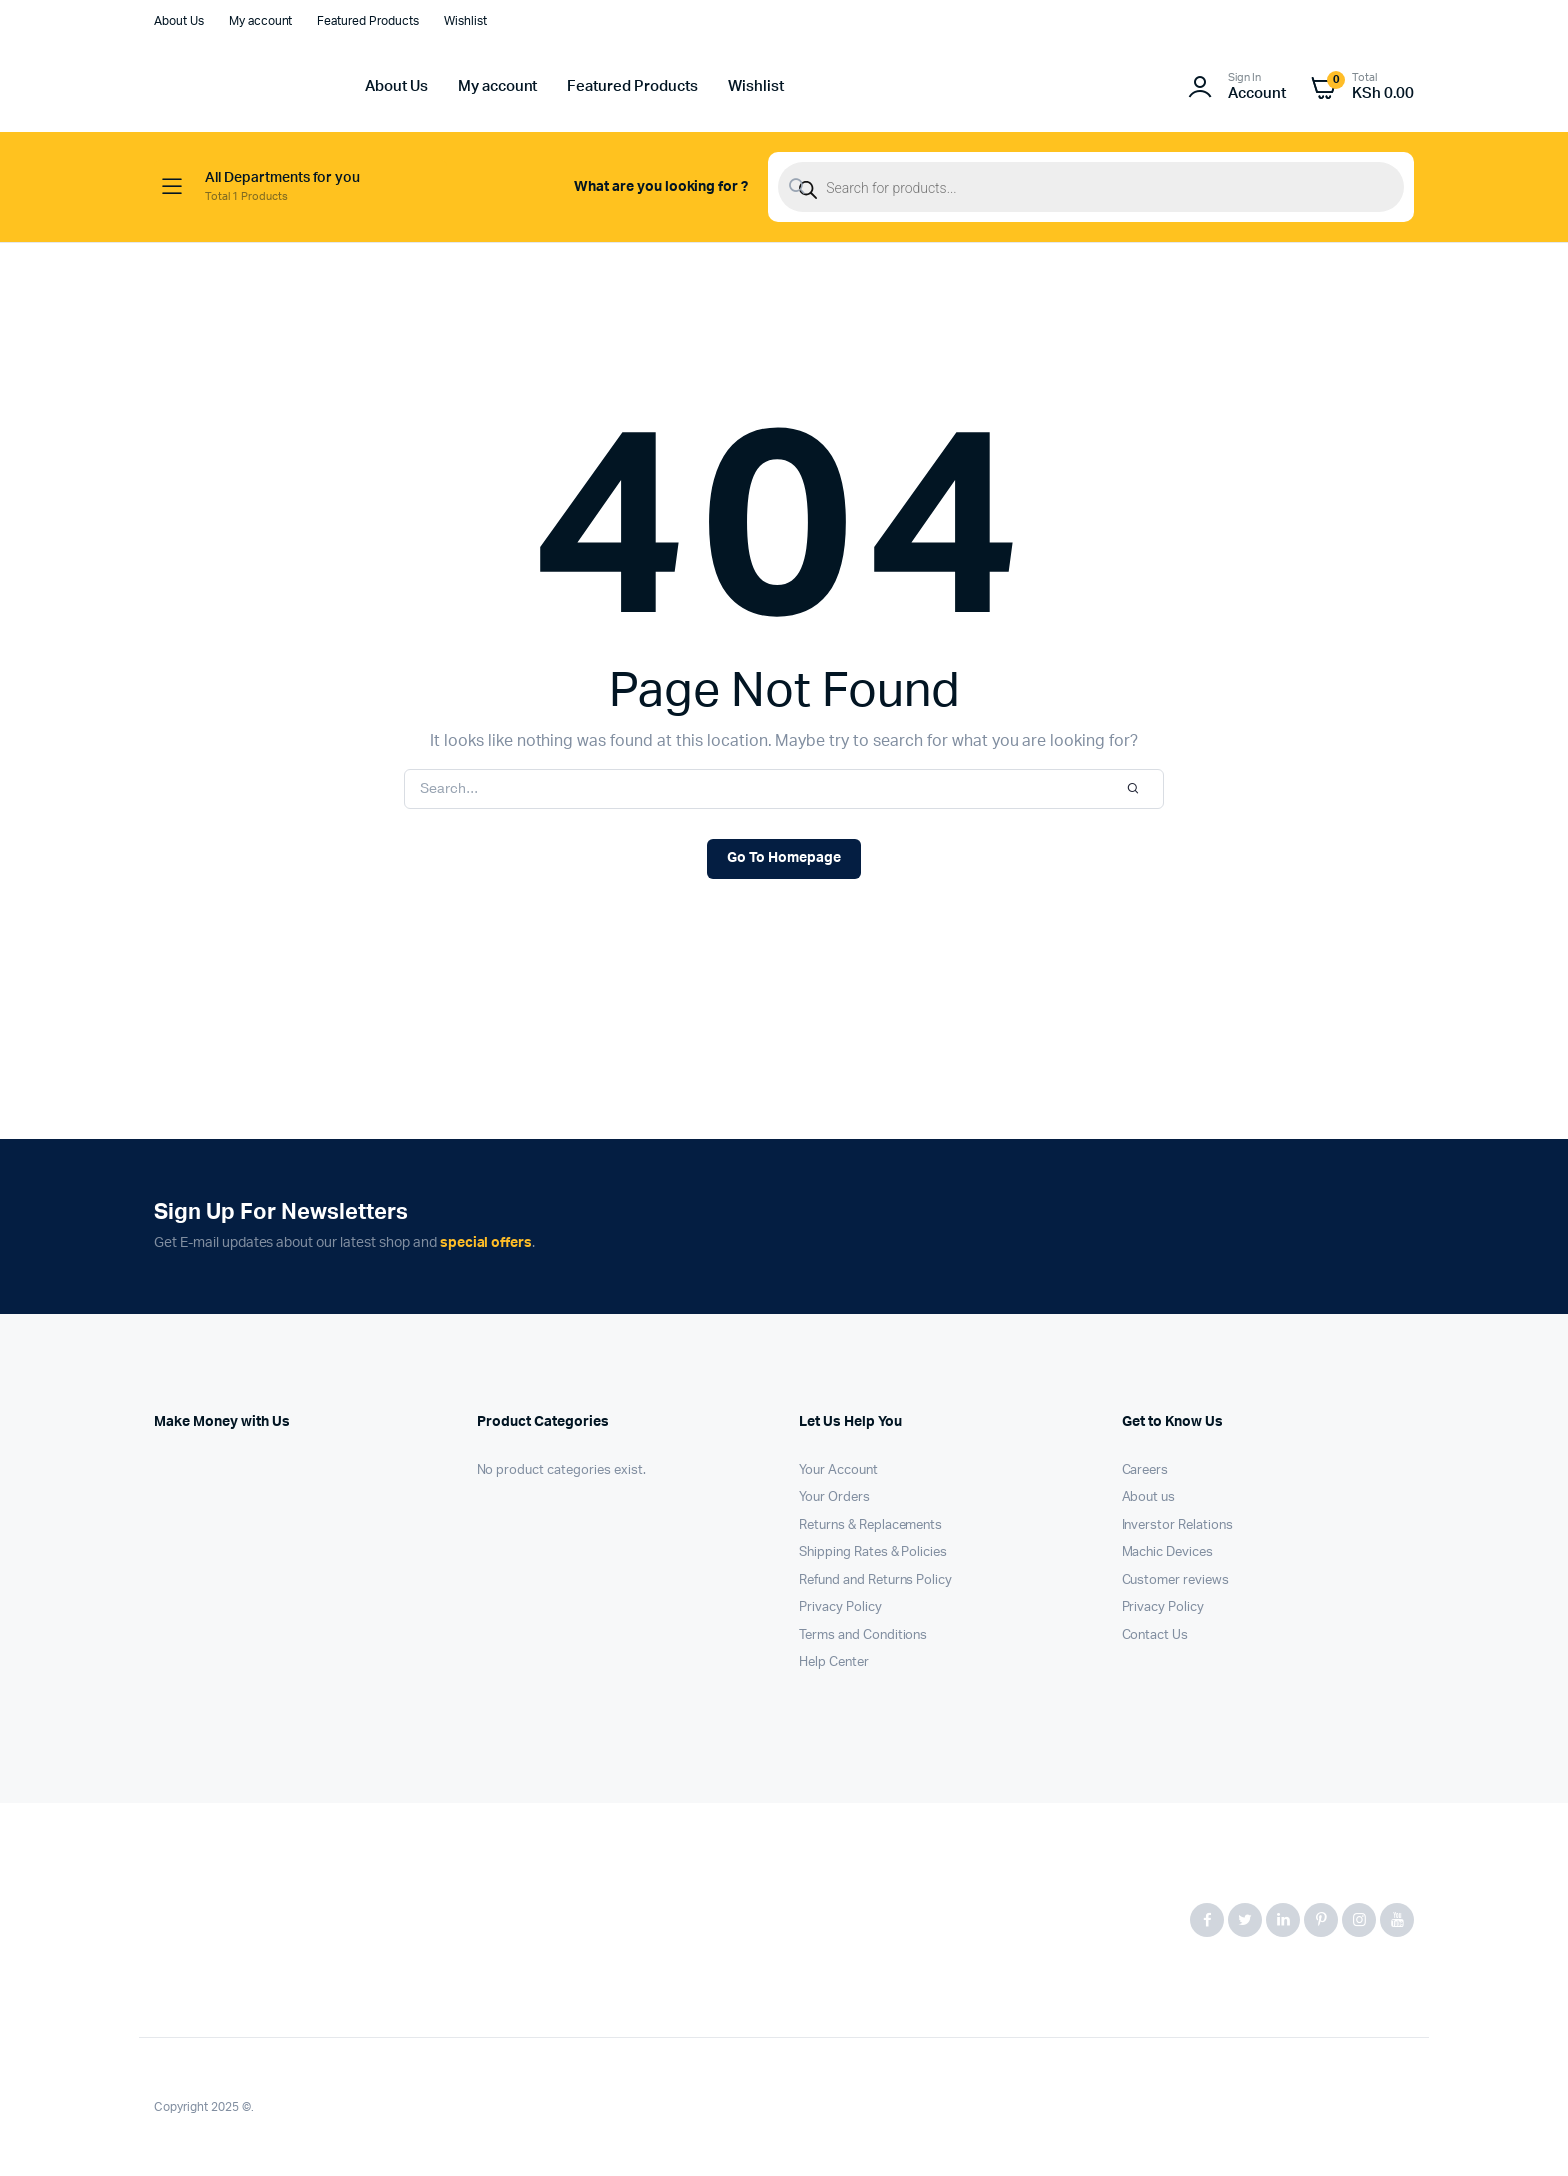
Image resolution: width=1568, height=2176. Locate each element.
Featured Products (368, 21)
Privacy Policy (840, 1607)
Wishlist (465, 21)
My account (261, 21)
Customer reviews (1176, 1580)
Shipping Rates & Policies (873, 1552)
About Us (179, 21)
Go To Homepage (784, 858)
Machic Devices (1168, 1552)
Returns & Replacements (870, 1525)
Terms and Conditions (863, 1635)
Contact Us (1155, 1635)
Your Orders (834, 1497)
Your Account (838, 1470)
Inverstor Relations (1177, 1525)
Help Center (834, 1662)
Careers (1145, 1470)
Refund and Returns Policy (875, 1580)
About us (1149, 1497)
